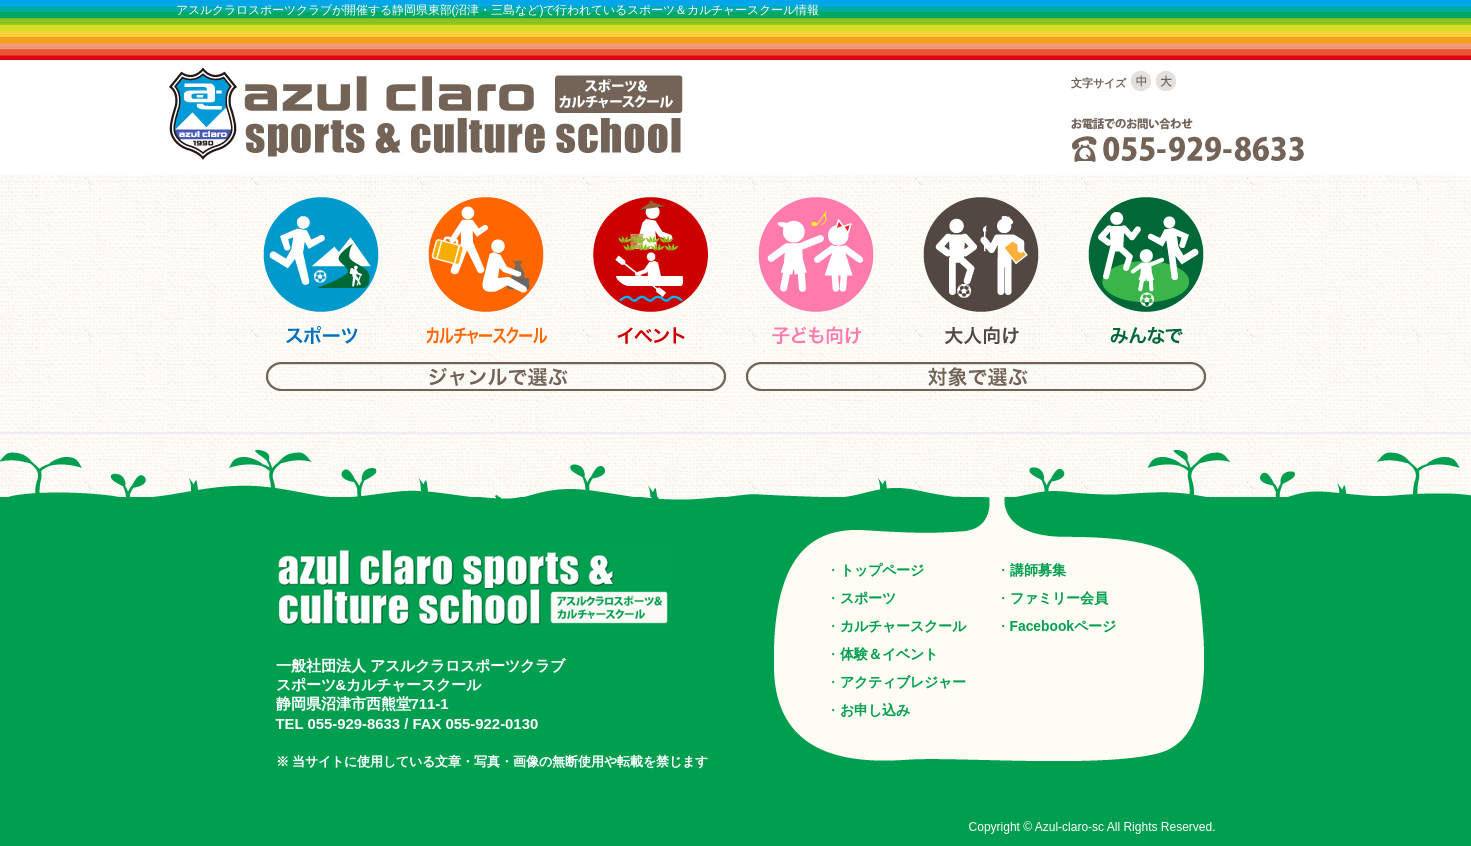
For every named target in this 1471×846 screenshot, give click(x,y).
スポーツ (868, 598)
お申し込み (875, 710)
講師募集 (1038, 570)
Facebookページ (1063, 626)
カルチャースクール (903, 626)
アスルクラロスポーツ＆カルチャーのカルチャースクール (486, 271)
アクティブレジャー (903, 682)
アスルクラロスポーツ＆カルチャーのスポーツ (321, 271)
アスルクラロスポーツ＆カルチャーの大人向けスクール (981, 271)
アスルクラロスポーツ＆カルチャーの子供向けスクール (816, 271)
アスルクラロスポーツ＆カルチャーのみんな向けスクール (1146, 271)
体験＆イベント (889, 654)
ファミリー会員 (1059, 598)
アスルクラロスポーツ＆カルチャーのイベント (651, 271)
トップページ (882, 570)
